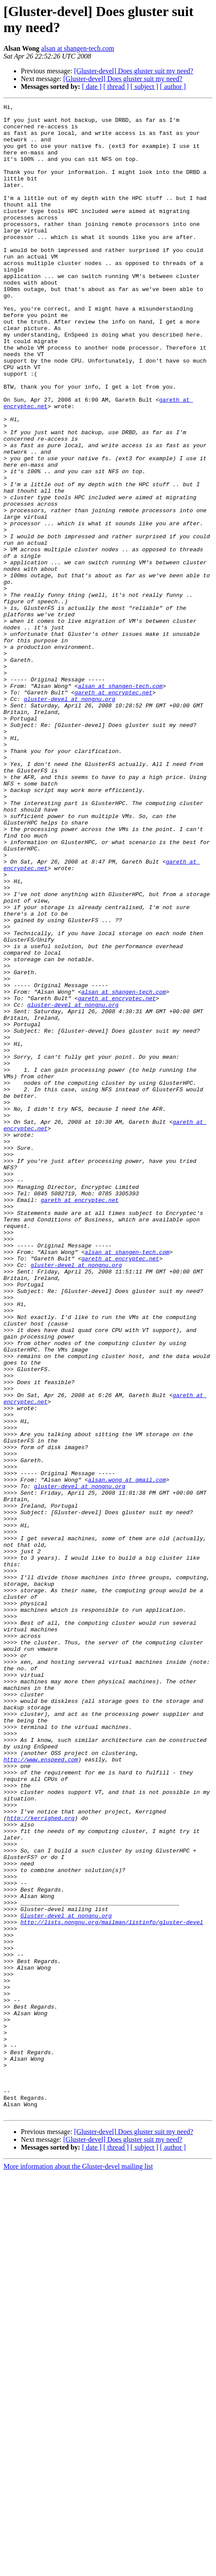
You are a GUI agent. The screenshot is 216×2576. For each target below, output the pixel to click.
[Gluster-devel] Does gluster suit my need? (133, 71)
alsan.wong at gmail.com (127, 1755)
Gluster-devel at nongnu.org (66, 2278)
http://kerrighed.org (41, 2161)
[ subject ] (144, 86)
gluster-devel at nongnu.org (69, 818)
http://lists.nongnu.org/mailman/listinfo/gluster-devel (111, 2286)
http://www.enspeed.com (40, 2091)
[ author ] (173, 86)
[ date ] (91, 86)
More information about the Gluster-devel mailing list (78, 2568)
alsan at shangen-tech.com (77, 48)
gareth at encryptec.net (113, 811)
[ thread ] (116, 86)
